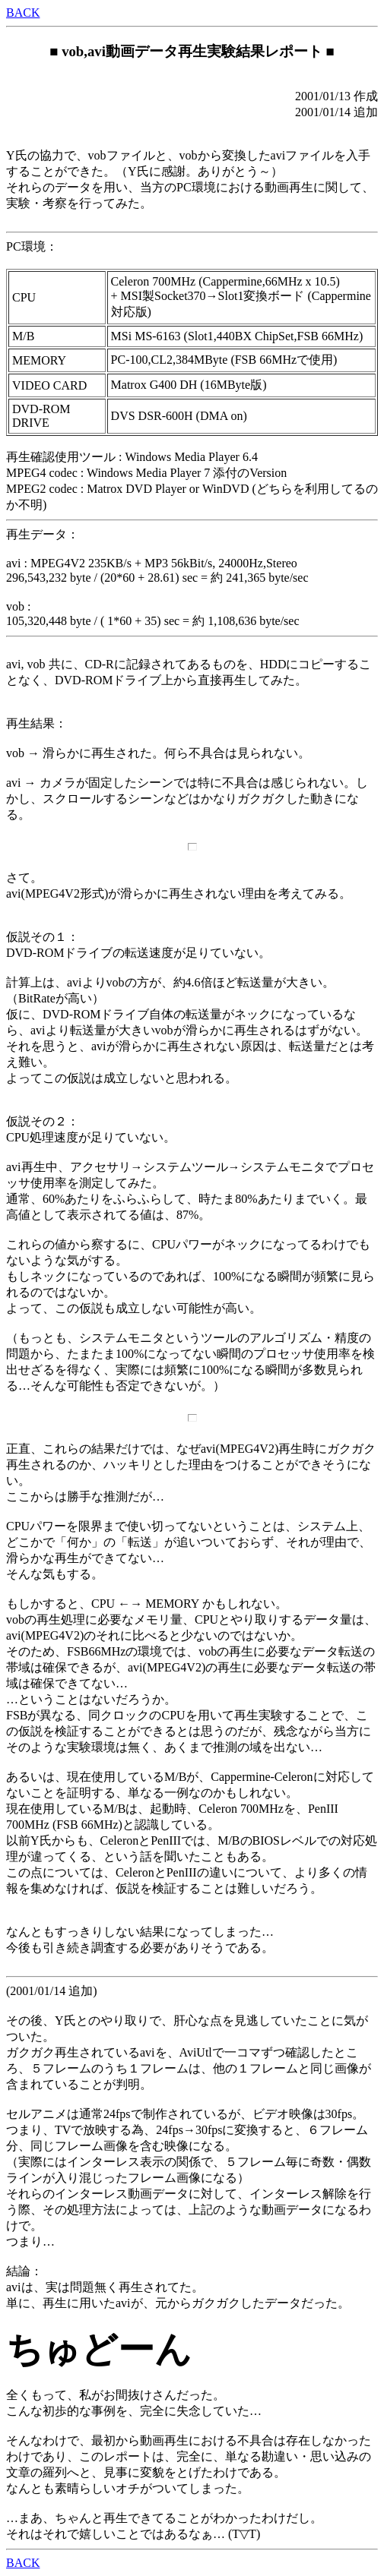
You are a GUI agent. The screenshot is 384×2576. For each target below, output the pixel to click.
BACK (23, 12)
